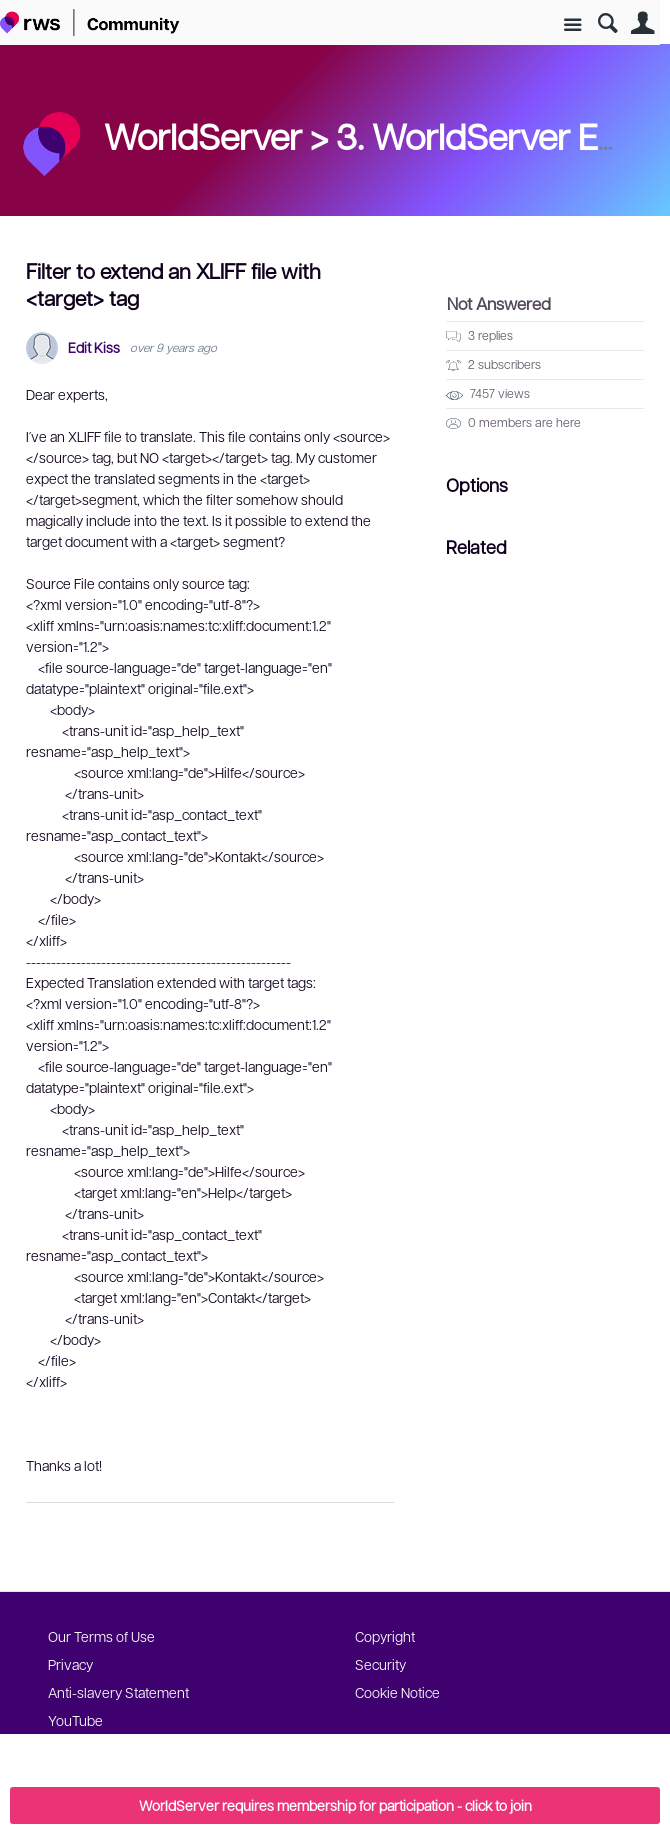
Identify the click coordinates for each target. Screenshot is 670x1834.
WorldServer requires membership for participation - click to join (335, 1805)
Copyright (385, 1636)
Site (572, 25)
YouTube (75, 1720)
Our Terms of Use (101, 1636)
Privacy (70, 1664)
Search (607, 23)
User (642, 23)
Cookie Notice (397, 1692)
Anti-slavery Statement (118, 1692)
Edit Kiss (94, 347)
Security (380, 1664)
